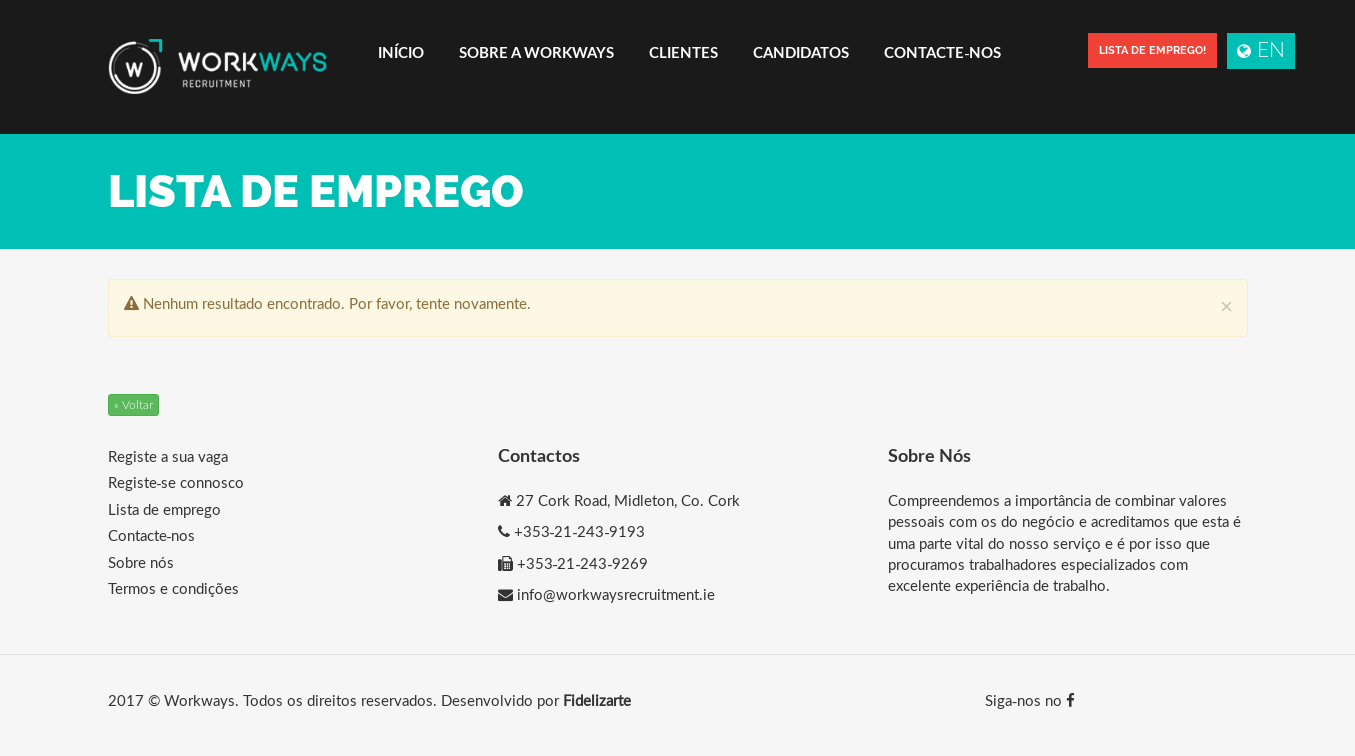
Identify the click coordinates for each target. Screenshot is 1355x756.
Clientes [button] (683, 52)
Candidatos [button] (801, 52)
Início (401, 52)
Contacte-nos (942, 52)
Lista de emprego (164, 509)
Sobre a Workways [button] (536, 52)
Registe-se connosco (176, 482)
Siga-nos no (1030, 700)
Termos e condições (173, 588)
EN (1261, 48)
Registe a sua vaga (168, 456)
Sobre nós (141, 562)
